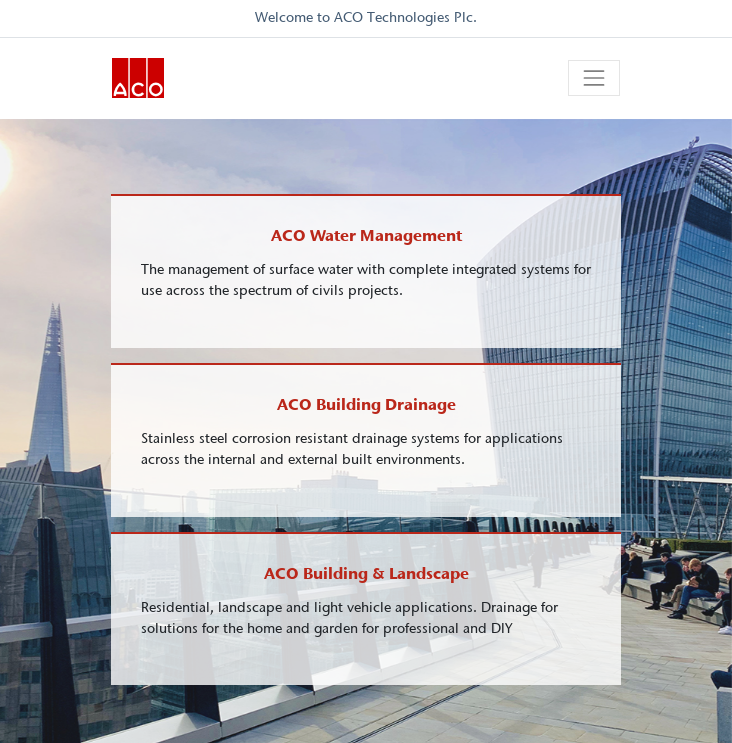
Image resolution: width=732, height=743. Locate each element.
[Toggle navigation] (594, 78)
